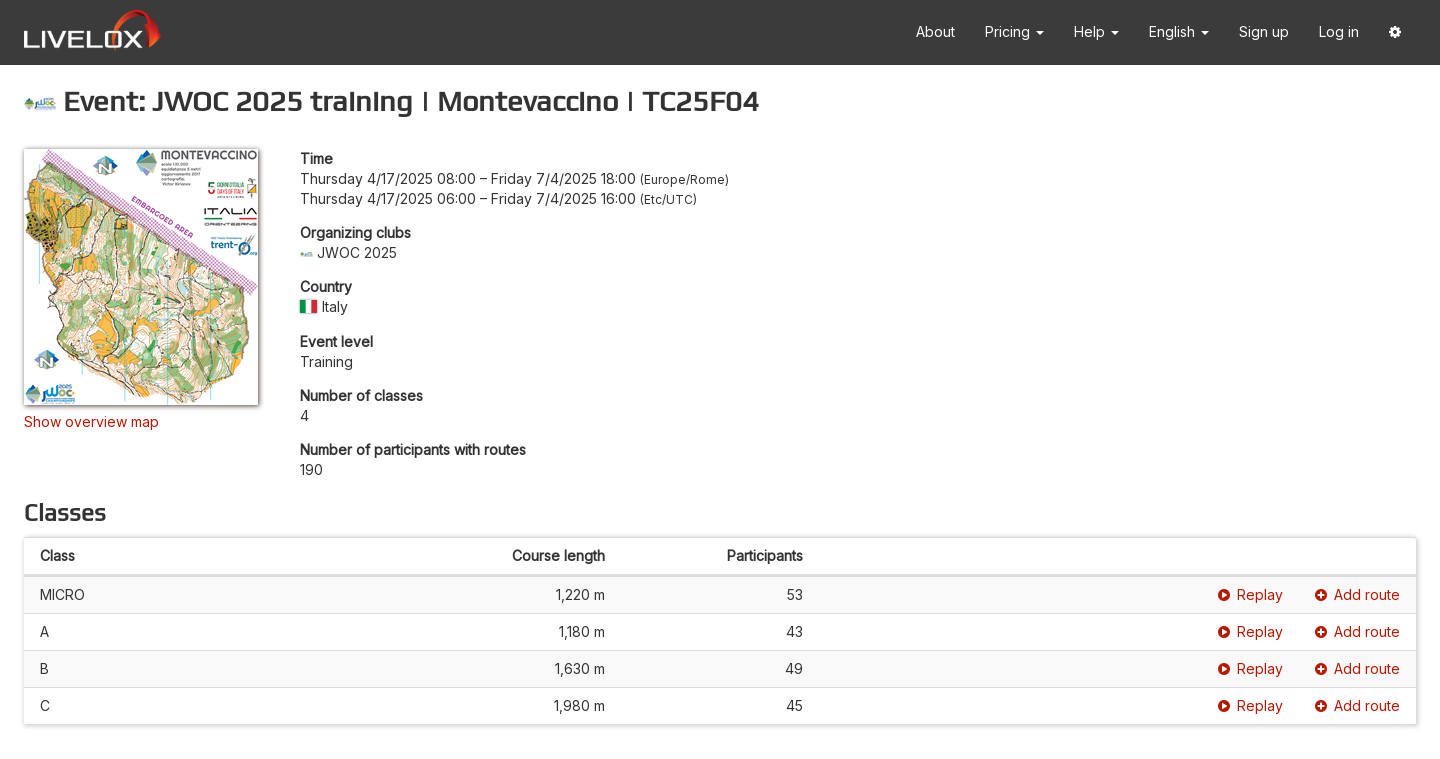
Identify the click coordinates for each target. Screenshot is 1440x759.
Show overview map (91, 421)
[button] (1395, 32)
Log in (1339, 31)
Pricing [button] (1014, 31)
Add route (1357, 594)
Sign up (1264, 31)
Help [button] (1096, 31)
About (935, 31)
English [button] (1179, 31)
